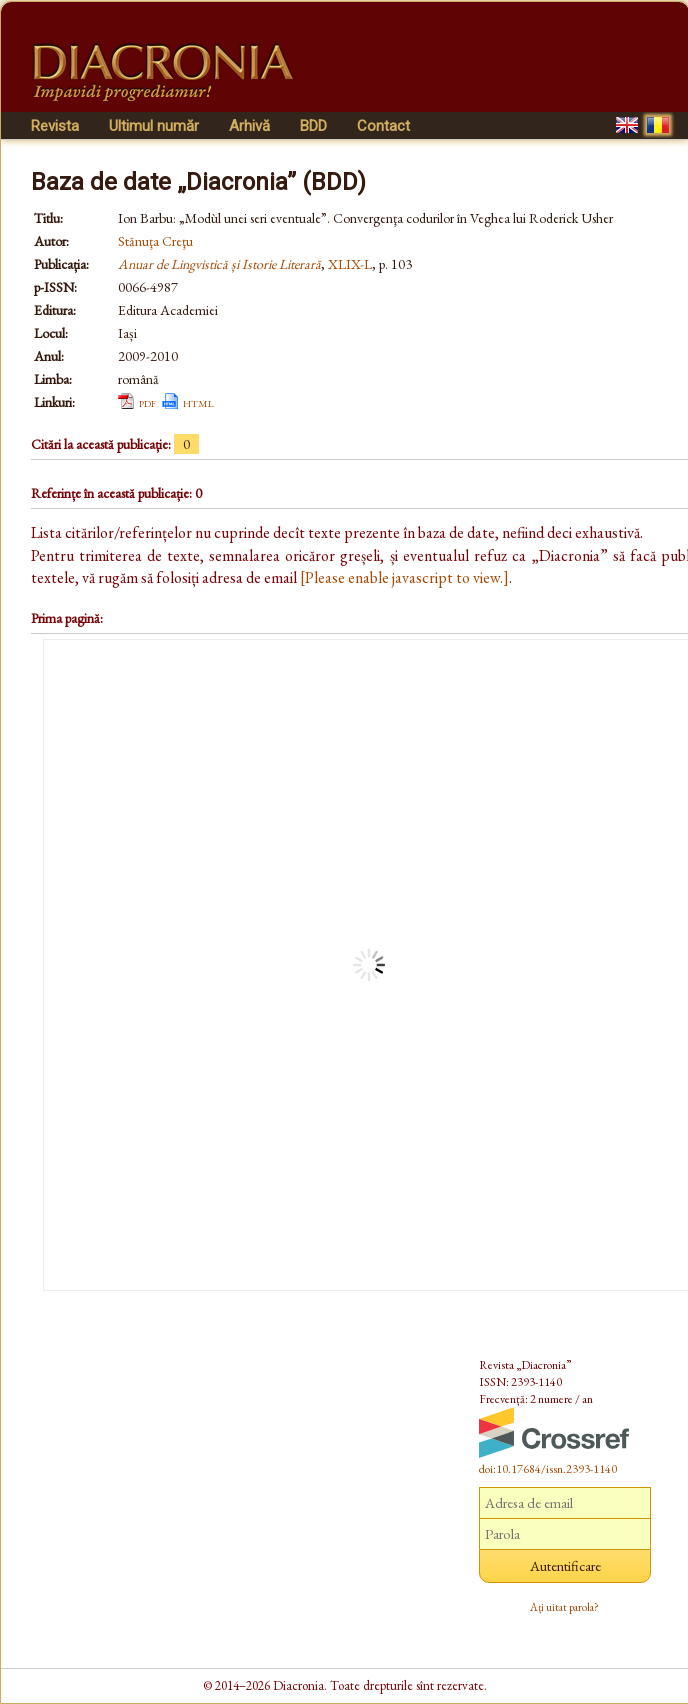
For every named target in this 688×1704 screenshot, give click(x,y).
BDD (313, 126)
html (198, 402)
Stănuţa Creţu (155, 241)
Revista (55, 126)
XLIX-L (350, 264)
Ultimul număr (154, 126)
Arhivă (249, 126)
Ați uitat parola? (564, 1607)
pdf (147, 402)
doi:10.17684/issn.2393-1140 (548, 1469)
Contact (383, 126)
